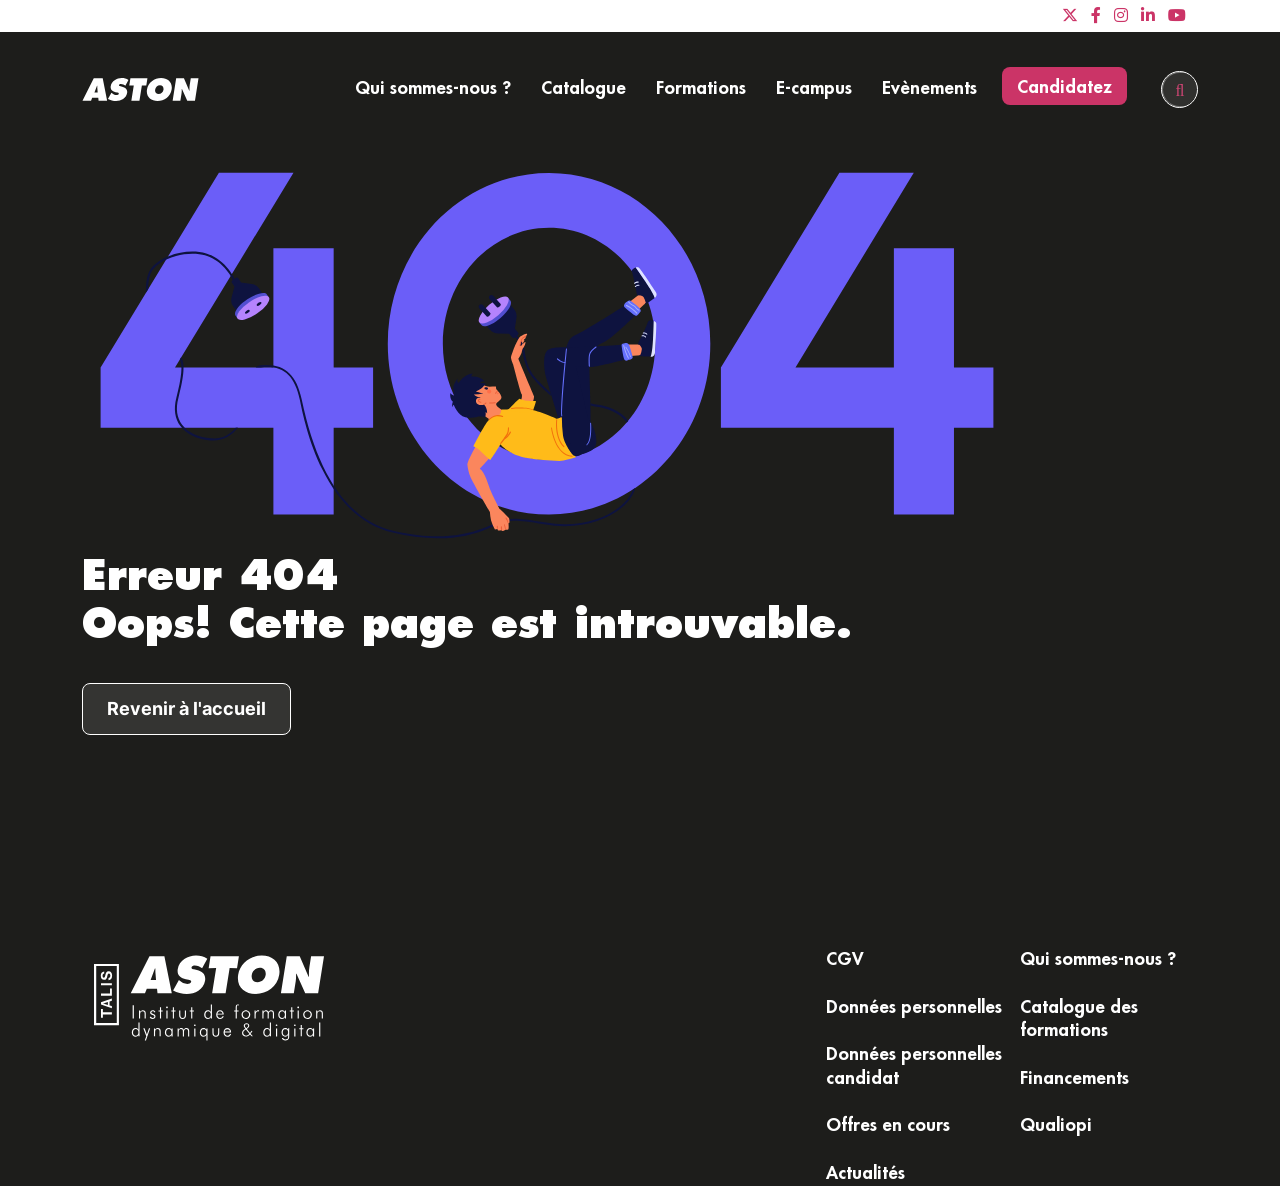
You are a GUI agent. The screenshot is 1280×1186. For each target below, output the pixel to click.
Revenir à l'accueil (186, 708)
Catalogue (583, 87)
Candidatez (1064, 86)
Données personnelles (914, 1006)
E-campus (814, 87)
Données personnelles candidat (914, 1064)
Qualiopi (1056, 1124)
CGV (845, 958)
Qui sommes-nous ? (433, 87)
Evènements (929, 87)
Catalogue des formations (1079, 1017)
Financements (1074, 1077)
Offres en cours (888, 1124)
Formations (701, 87)
